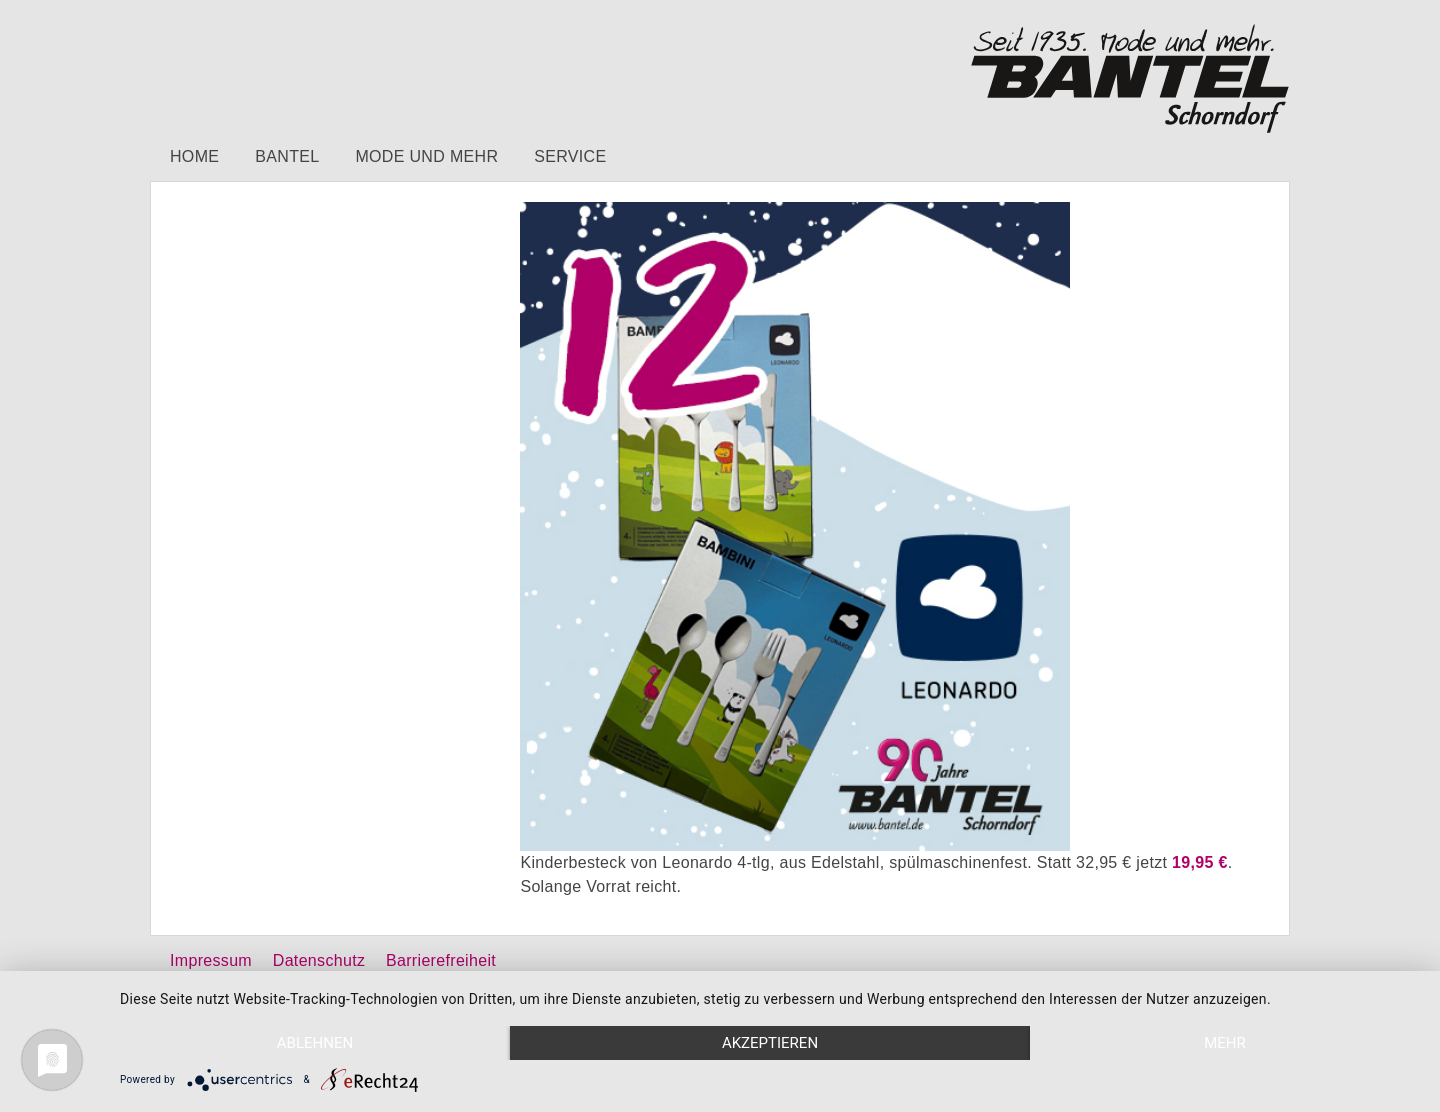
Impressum (211, 960)
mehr (1225, 1043)
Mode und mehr (426, 156)
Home (194, 156)
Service (570, 156)
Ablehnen (315, 1043)
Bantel (287, 156)
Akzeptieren (770, 1043)
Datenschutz (319, 960)
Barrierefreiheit (441, 960)
